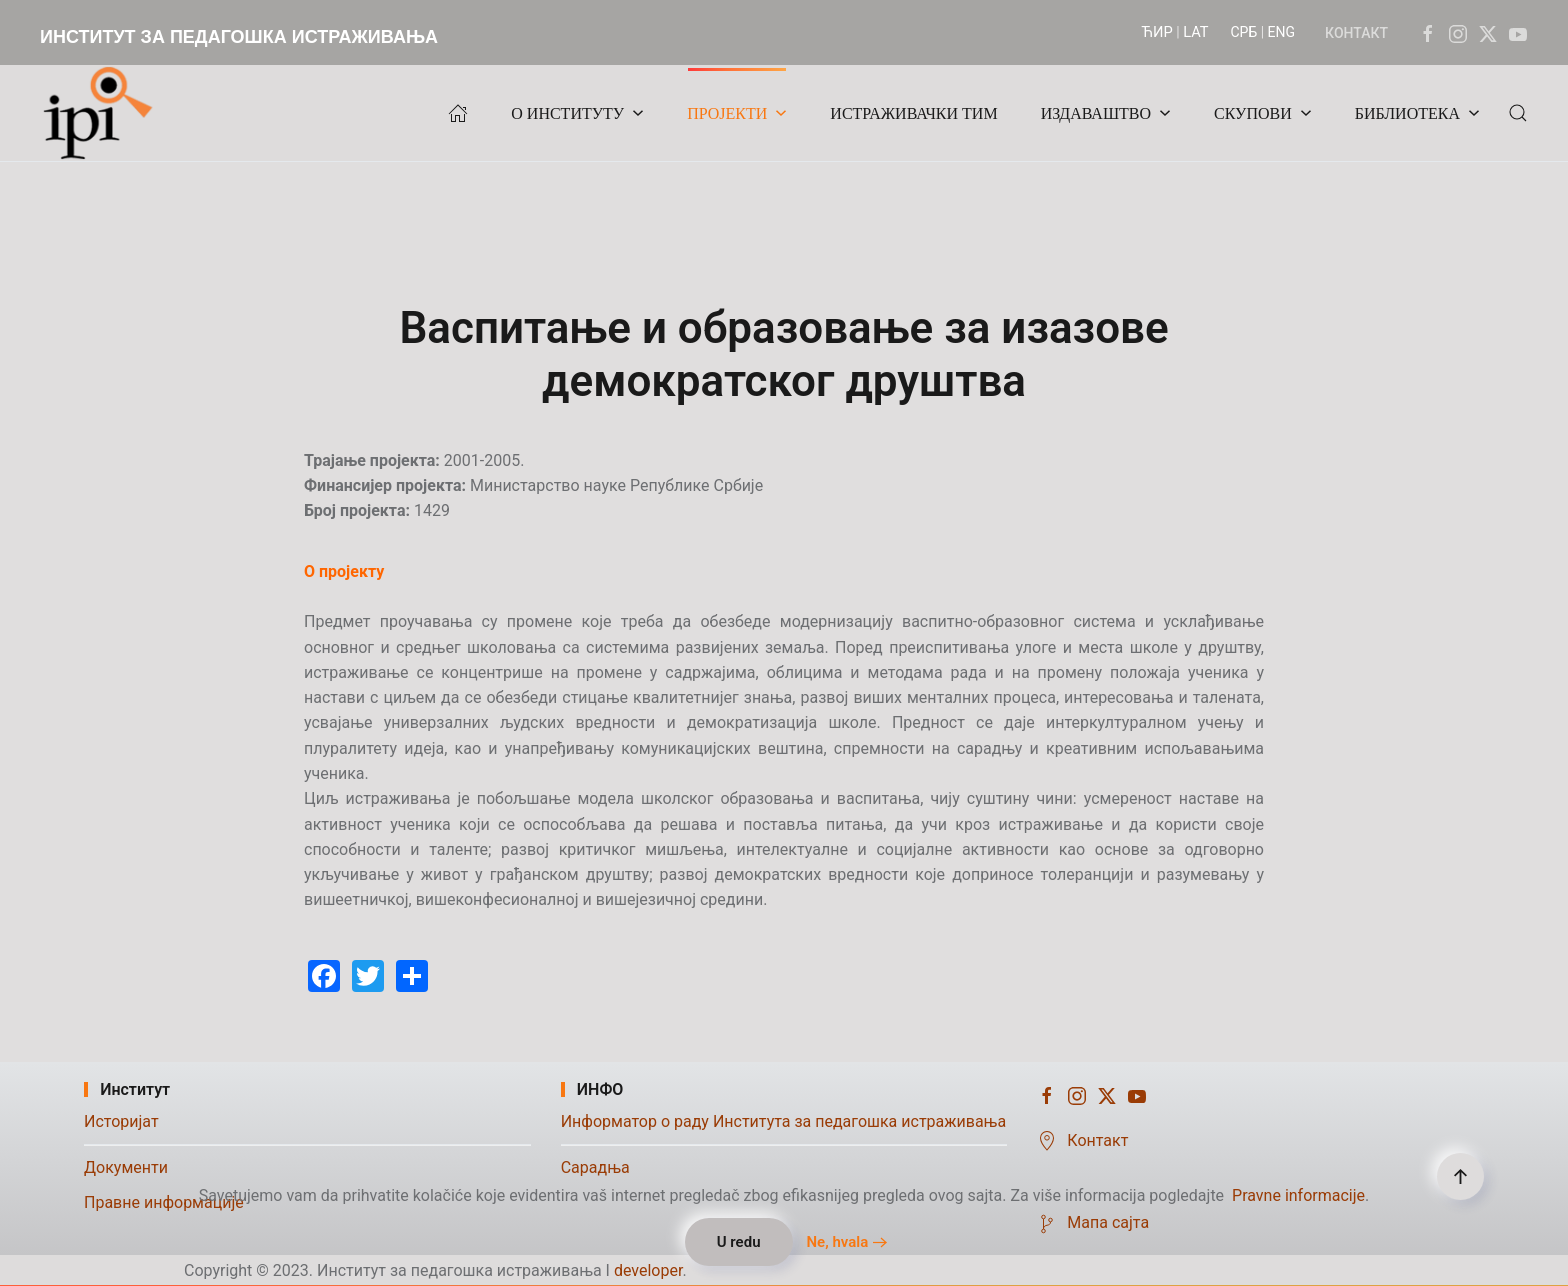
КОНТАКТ (1356, 33)
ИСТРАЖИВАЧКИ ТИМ (913, 113)
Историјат (121, 1121)
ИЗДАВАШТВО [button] (1106, 113)
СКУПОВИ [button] (1263, 113)
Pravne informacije (1298, 1195)
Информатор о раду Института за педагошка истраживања (783, 1121)
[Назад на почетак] (103, 113)
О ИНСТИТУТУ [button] (577, 113)
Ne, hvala (837, 1242)
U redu (739, 1242)
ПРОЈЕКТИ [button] (737, 113)
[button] (1518, 113)
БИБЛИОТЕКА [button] (1417, 113)
